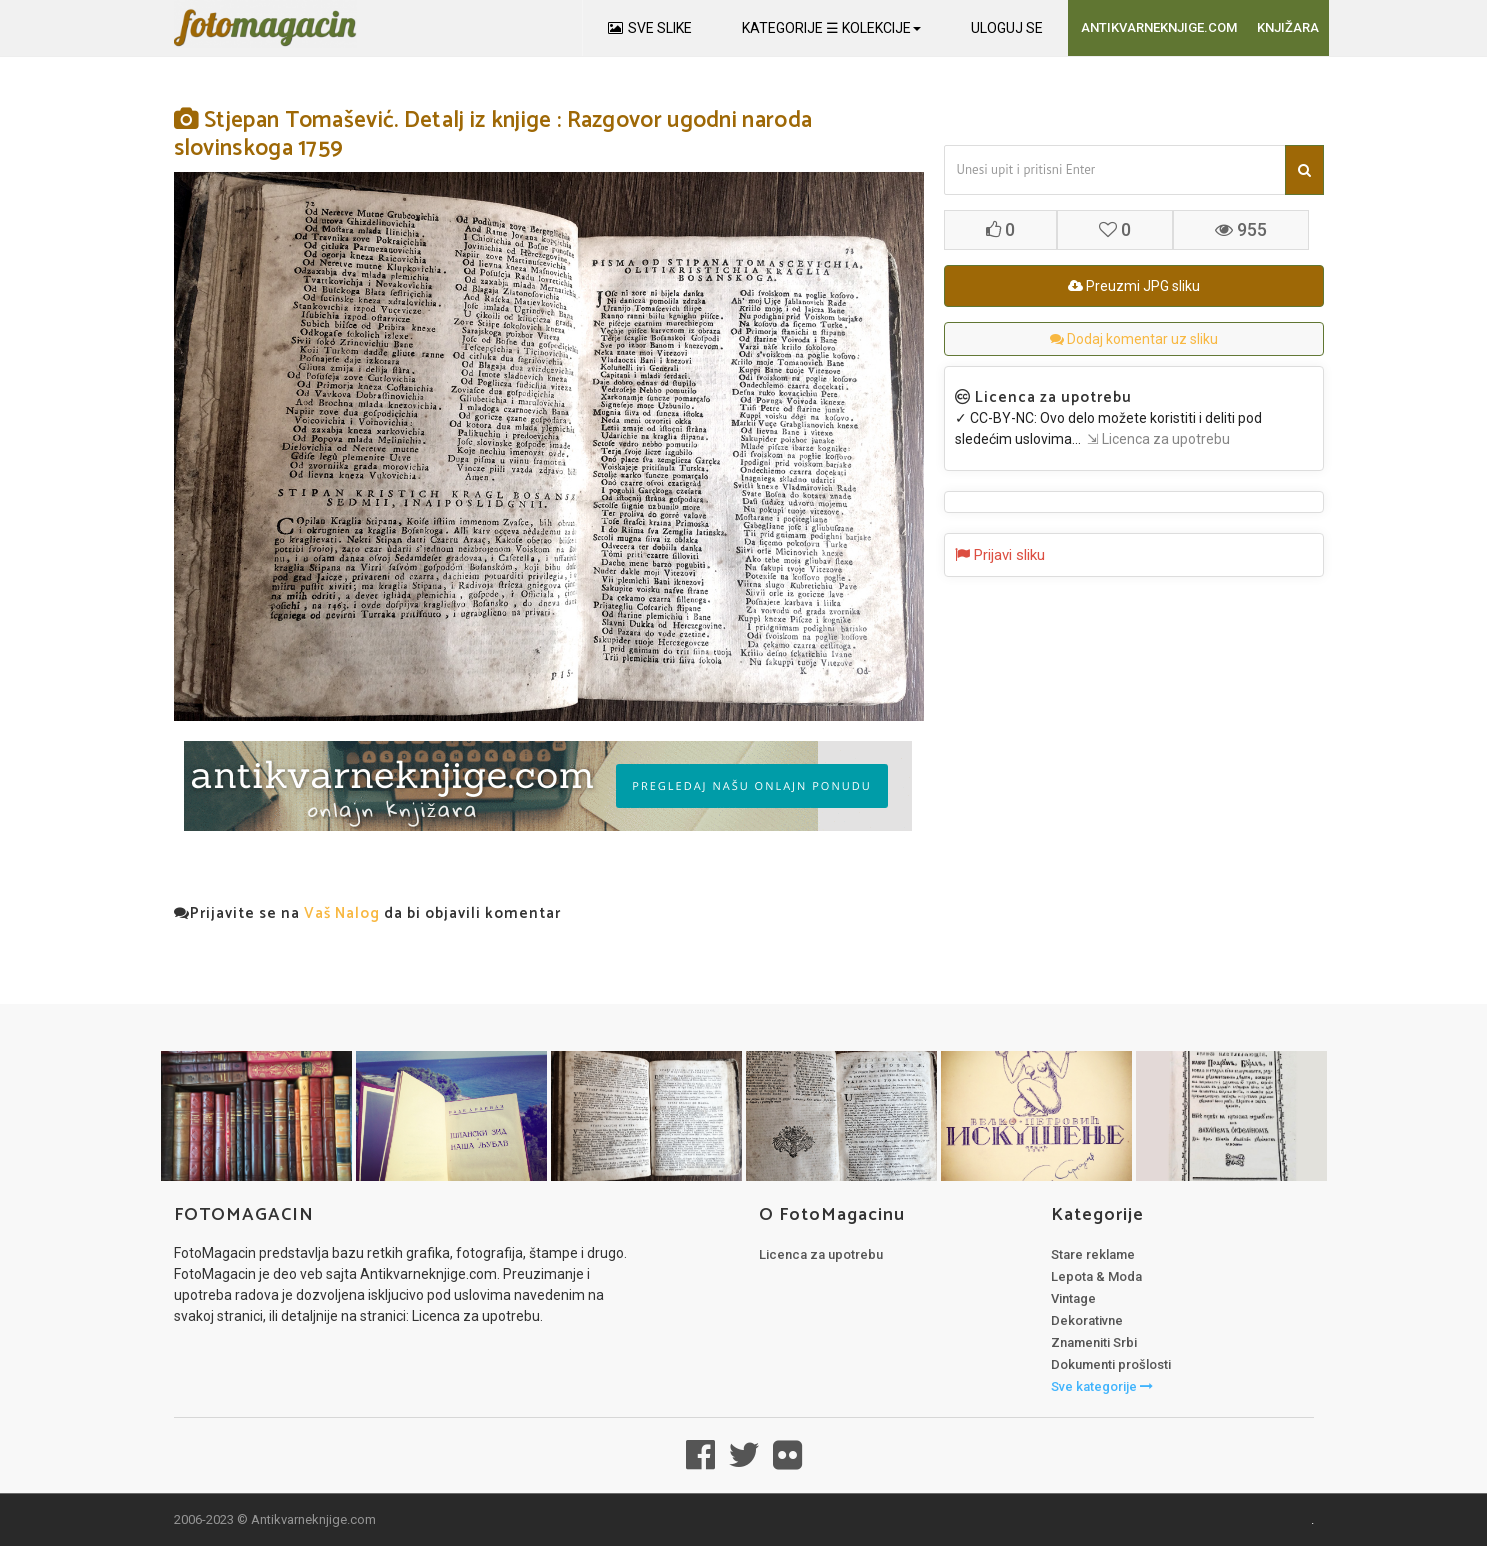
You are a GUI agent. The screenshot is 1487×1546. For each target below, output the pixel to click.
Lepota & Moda (1096, 1276)
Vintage (1073, 1298)
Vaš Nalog (342, 913)
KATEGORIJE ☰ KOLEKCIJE (831, 28)
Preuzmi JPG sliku (1134, 286)
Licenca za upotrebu (821, 1254)
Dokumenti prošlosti (1111, 1364)
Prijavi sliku (1000, 555)
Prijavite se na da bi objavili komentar (367, 913)
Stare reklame (1093, 1254)
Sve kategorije (1102, 1386)
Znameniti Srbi (1094, 1342)
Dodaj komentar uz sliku (1134, 339)
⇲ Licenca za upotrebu (1155, 439)
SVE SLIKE (650, 28)
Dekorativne (1087, 1320)
